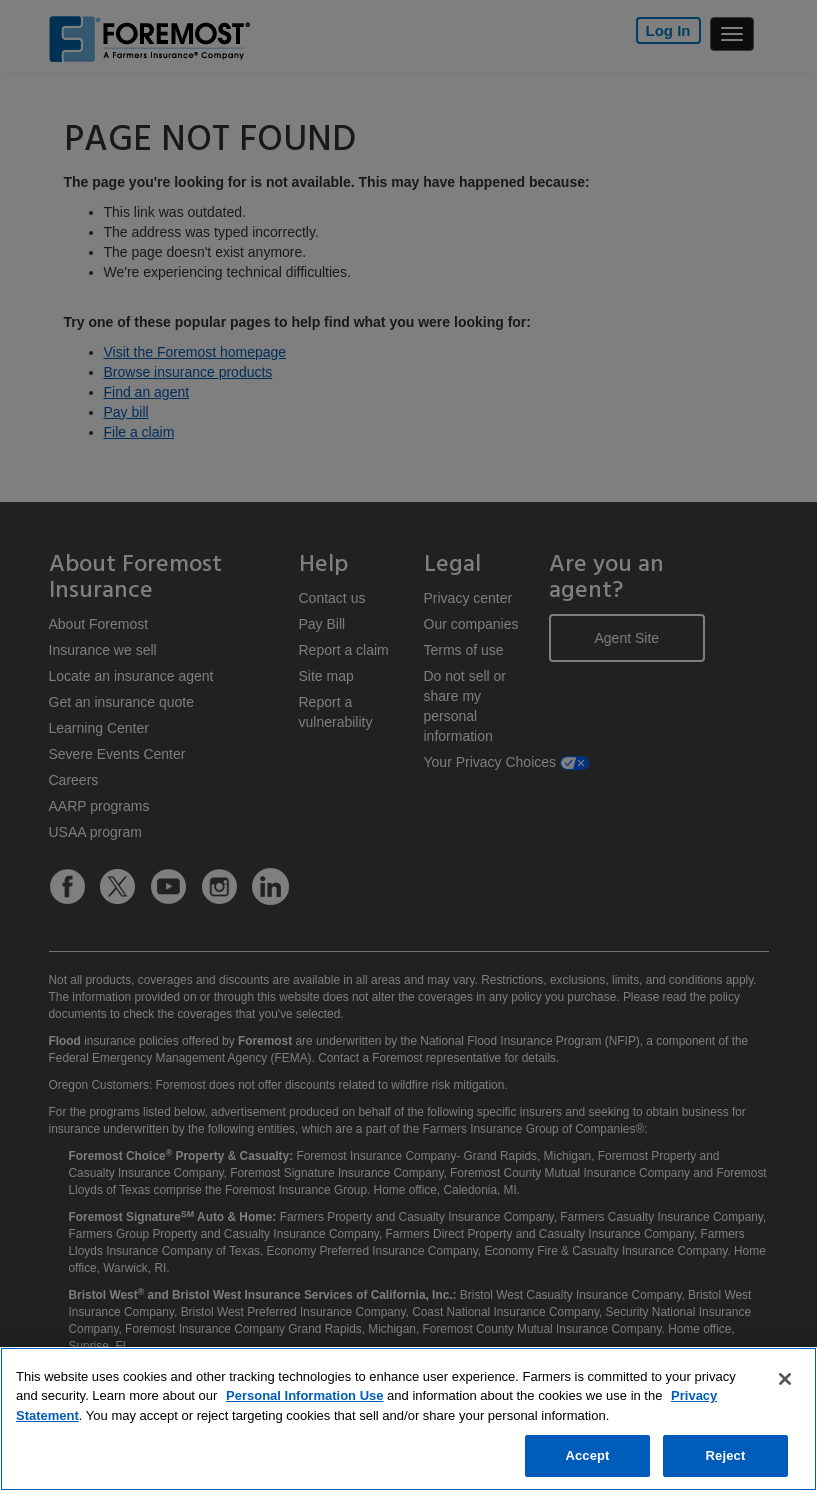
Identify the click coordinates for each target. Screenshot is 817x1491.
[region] (408, 1419)
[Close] (785, 1379)
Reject (726, 1455)
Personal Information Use (304, 1395)
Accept (587, 1455)
